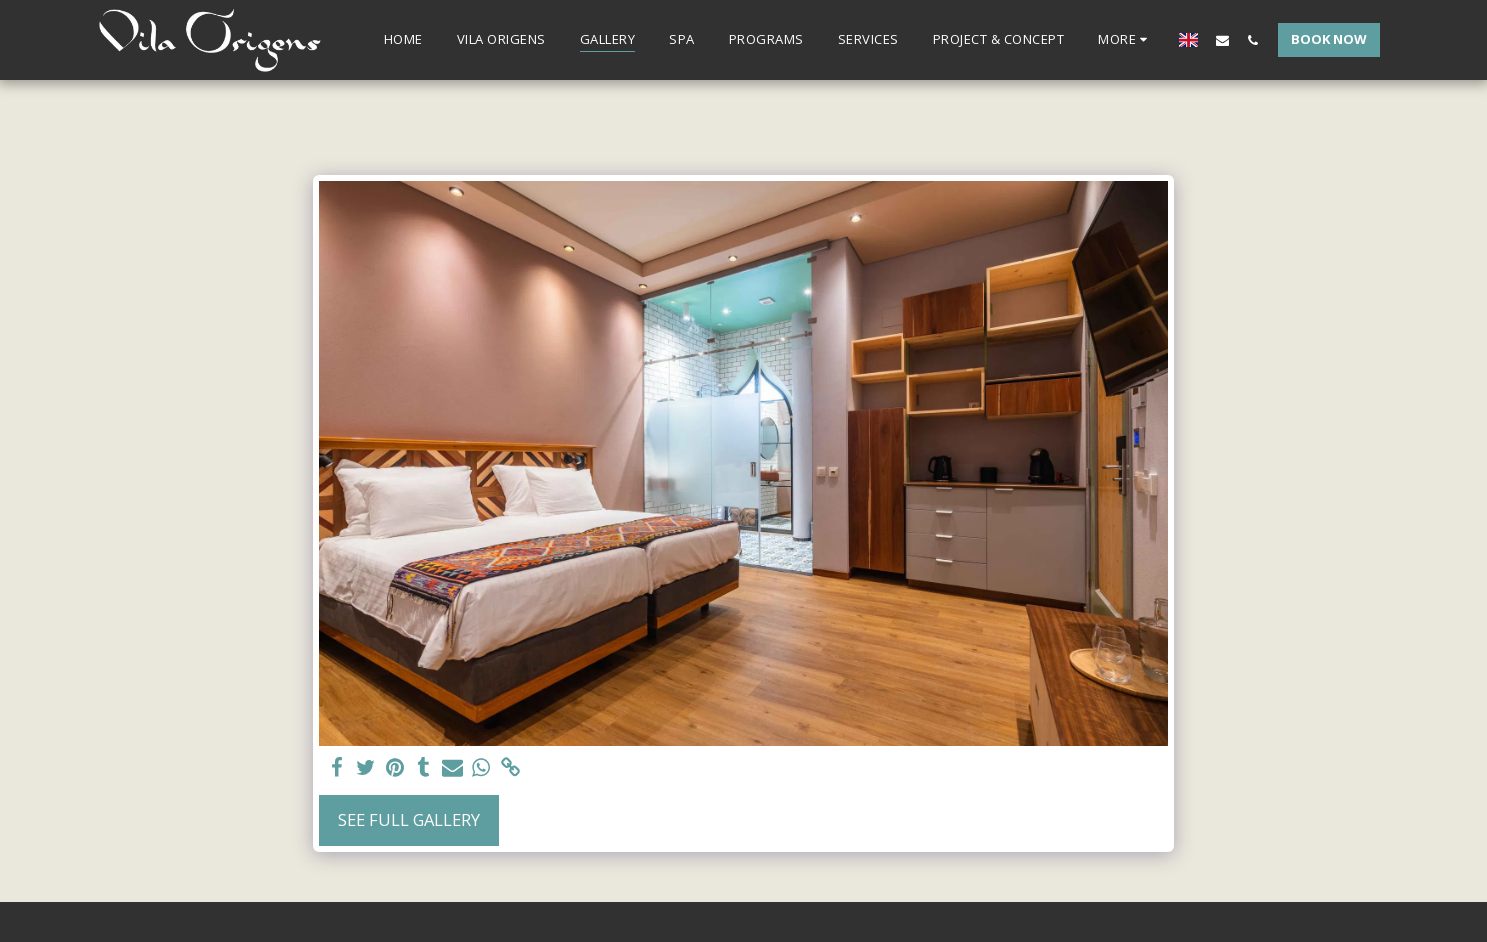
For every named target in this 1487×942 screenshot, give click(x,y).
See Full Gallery (409, 819)
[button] (1222, 40)
